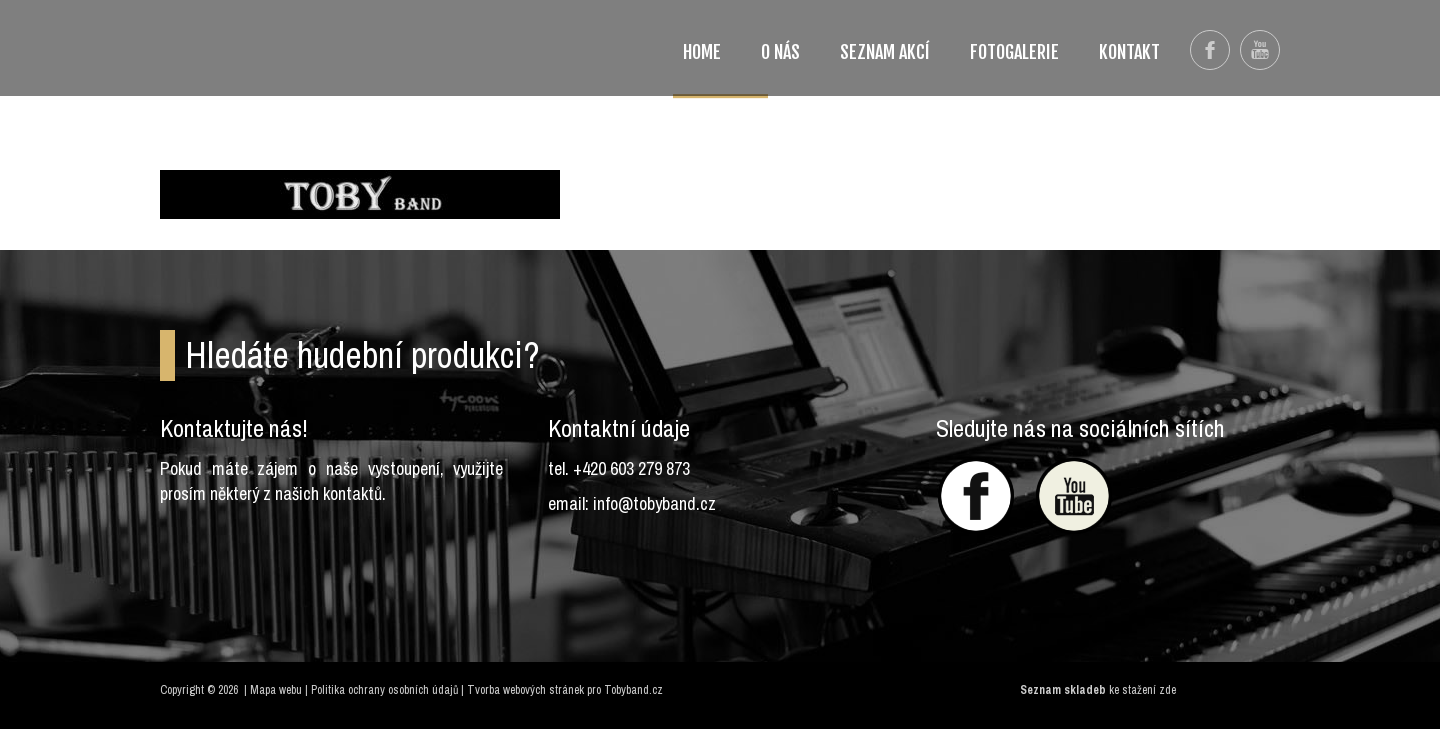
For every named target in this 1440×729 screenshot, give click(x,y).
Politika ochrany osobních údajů (384, 690)
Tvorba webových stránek (525, 690)
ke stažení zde (1142, 690)
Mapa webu (276, 690)
